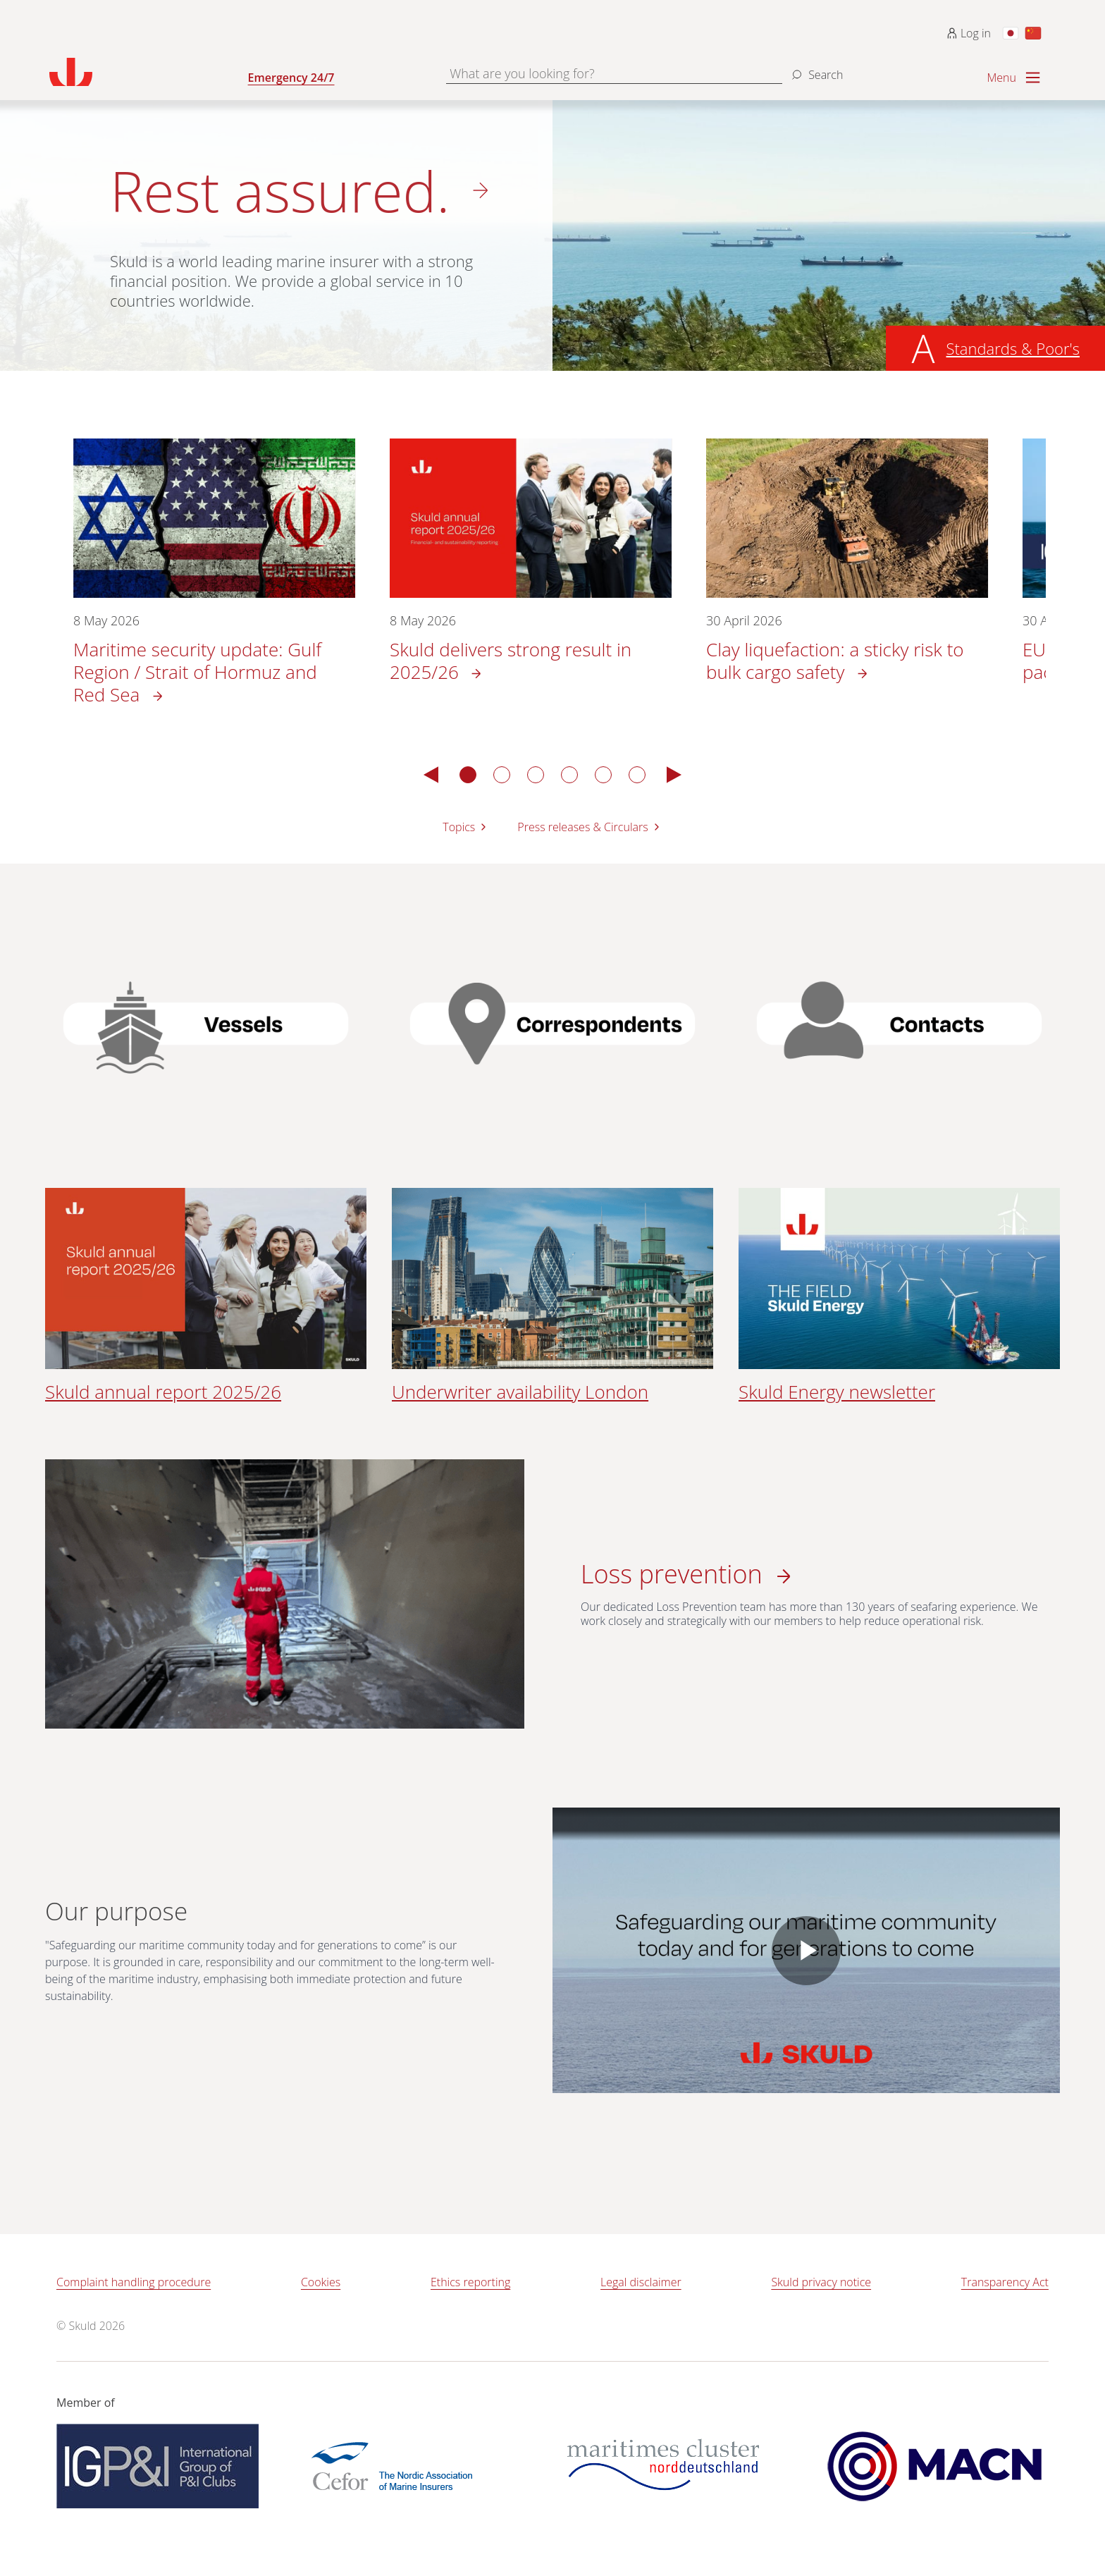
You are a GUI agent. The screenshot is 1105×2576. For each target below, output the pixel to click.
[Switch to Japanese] (1010, 33)
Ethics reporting (470, 2282)
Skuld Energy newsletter (837, 1391)
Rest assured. (280, 190)
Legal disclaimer (640, 2282)
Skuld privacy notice (821, 2282)
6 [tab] (637, 774)
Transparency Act (1005, 2282)
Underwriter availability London (520, 1391)
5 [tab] (603, 774)
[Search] (815, 69)
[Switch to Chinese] (1033, 33)
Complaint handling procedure (133, 2282)
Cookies (320, 2282)
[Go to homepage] (148, 72)
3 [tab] (535, 774)
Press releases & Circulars (589, 827)
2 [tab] (501, 774)
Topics (466, 827)
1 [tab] (467, 774)
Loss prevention (675, 1574)
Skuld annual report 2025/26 (163, 1391)
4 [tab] (569, 774)
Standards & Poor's (1013, 348)
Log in (968, 33)
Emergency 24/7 (291, 77)
